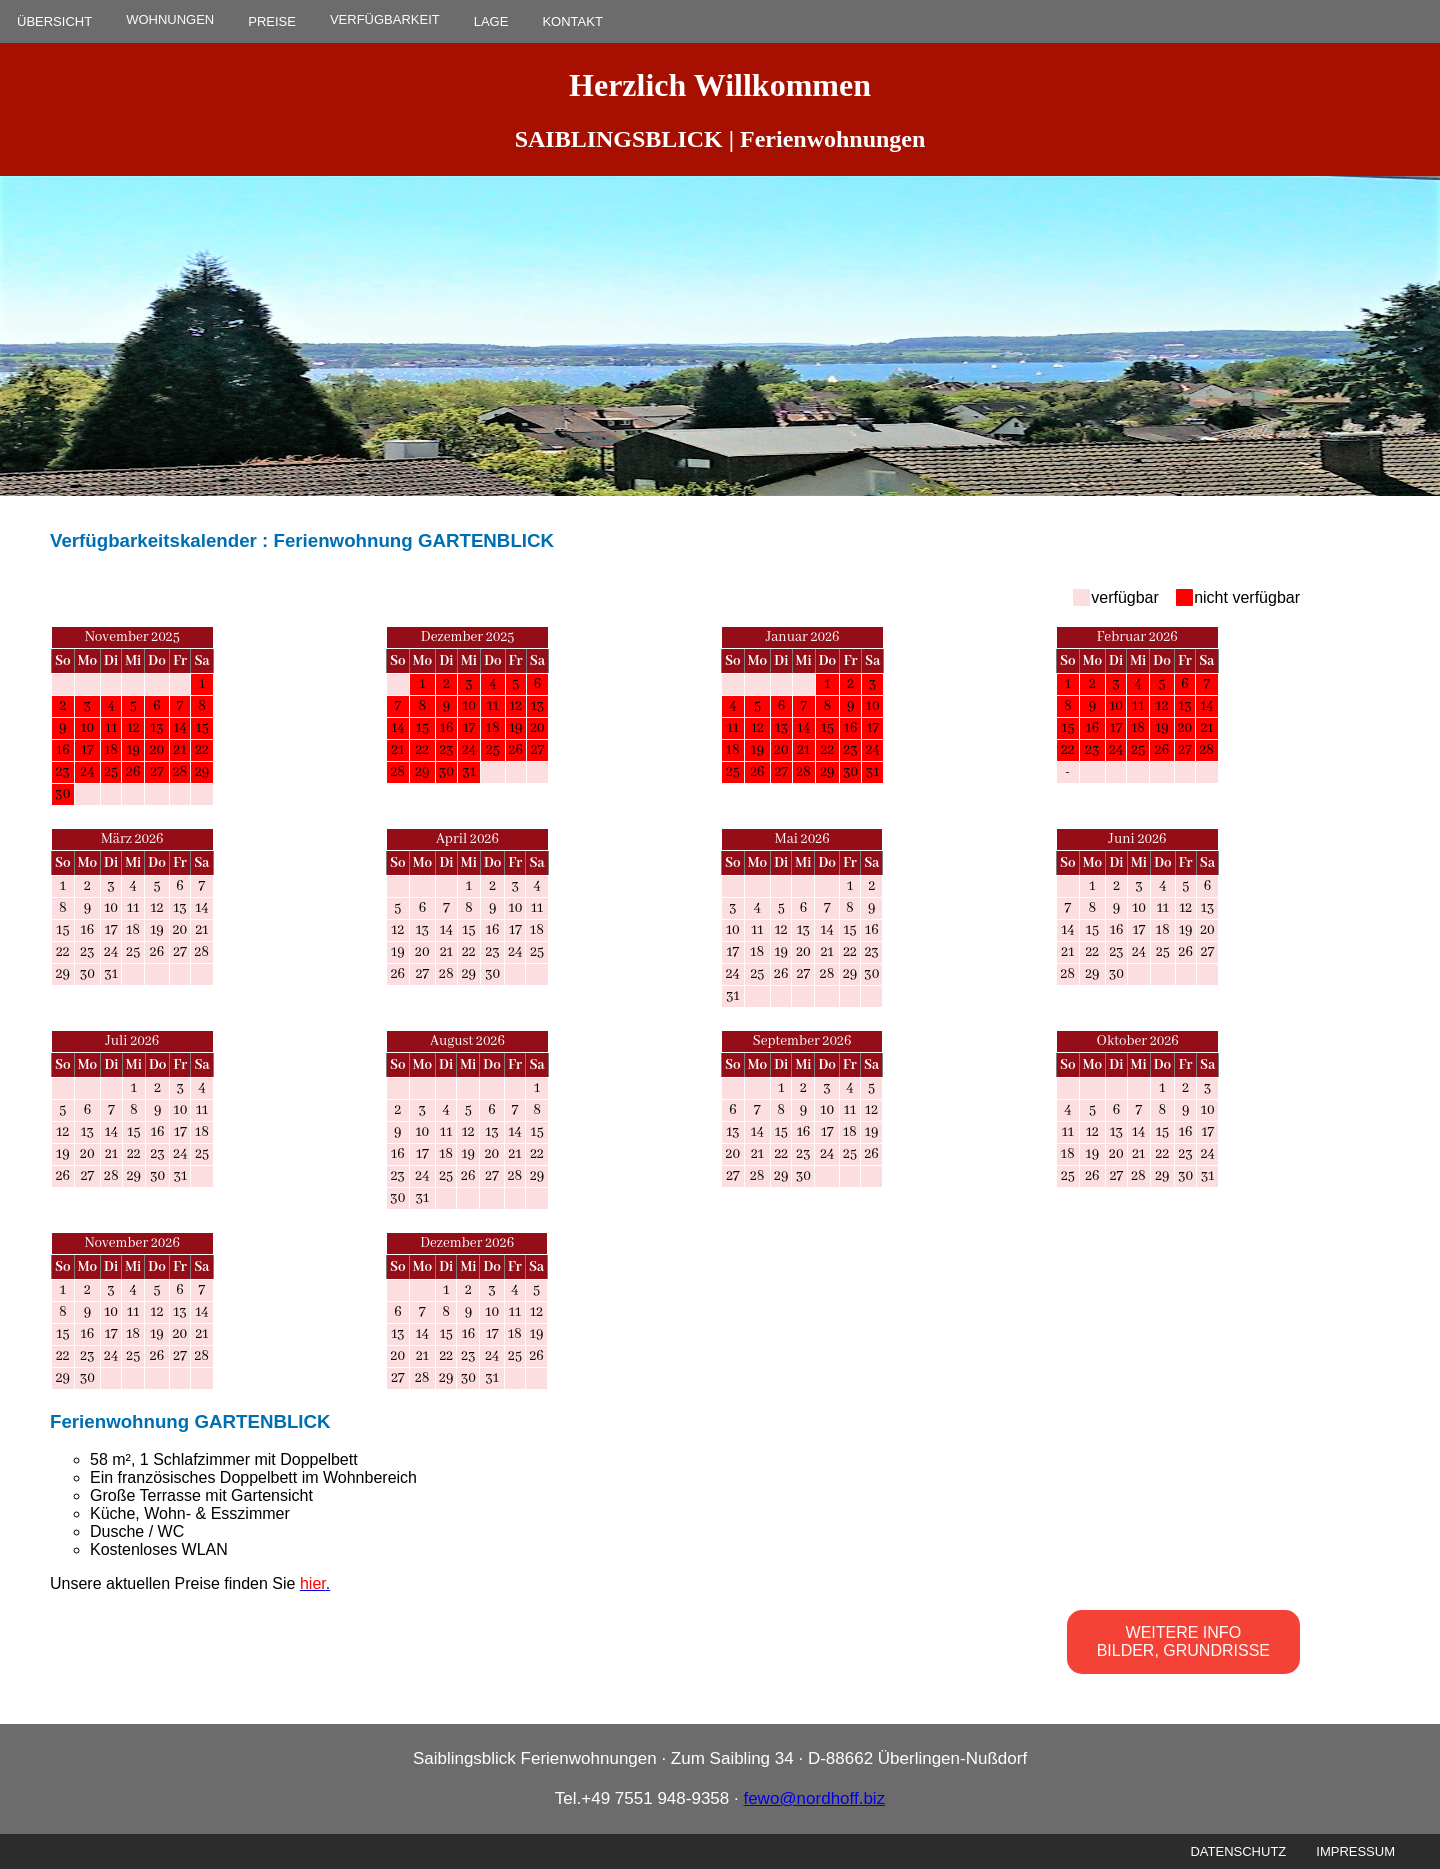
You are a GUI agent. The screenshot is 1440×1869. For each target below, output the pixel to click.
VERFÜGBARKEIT (385, 19)
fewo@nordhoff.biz (814, 1798)
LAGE (491, 21)
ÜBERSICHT (54, 21)
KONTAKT (572, 21)
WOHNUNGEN (170, 19)
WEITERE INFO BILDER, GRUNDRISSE (1183, 1641)
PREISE (272, 21)
